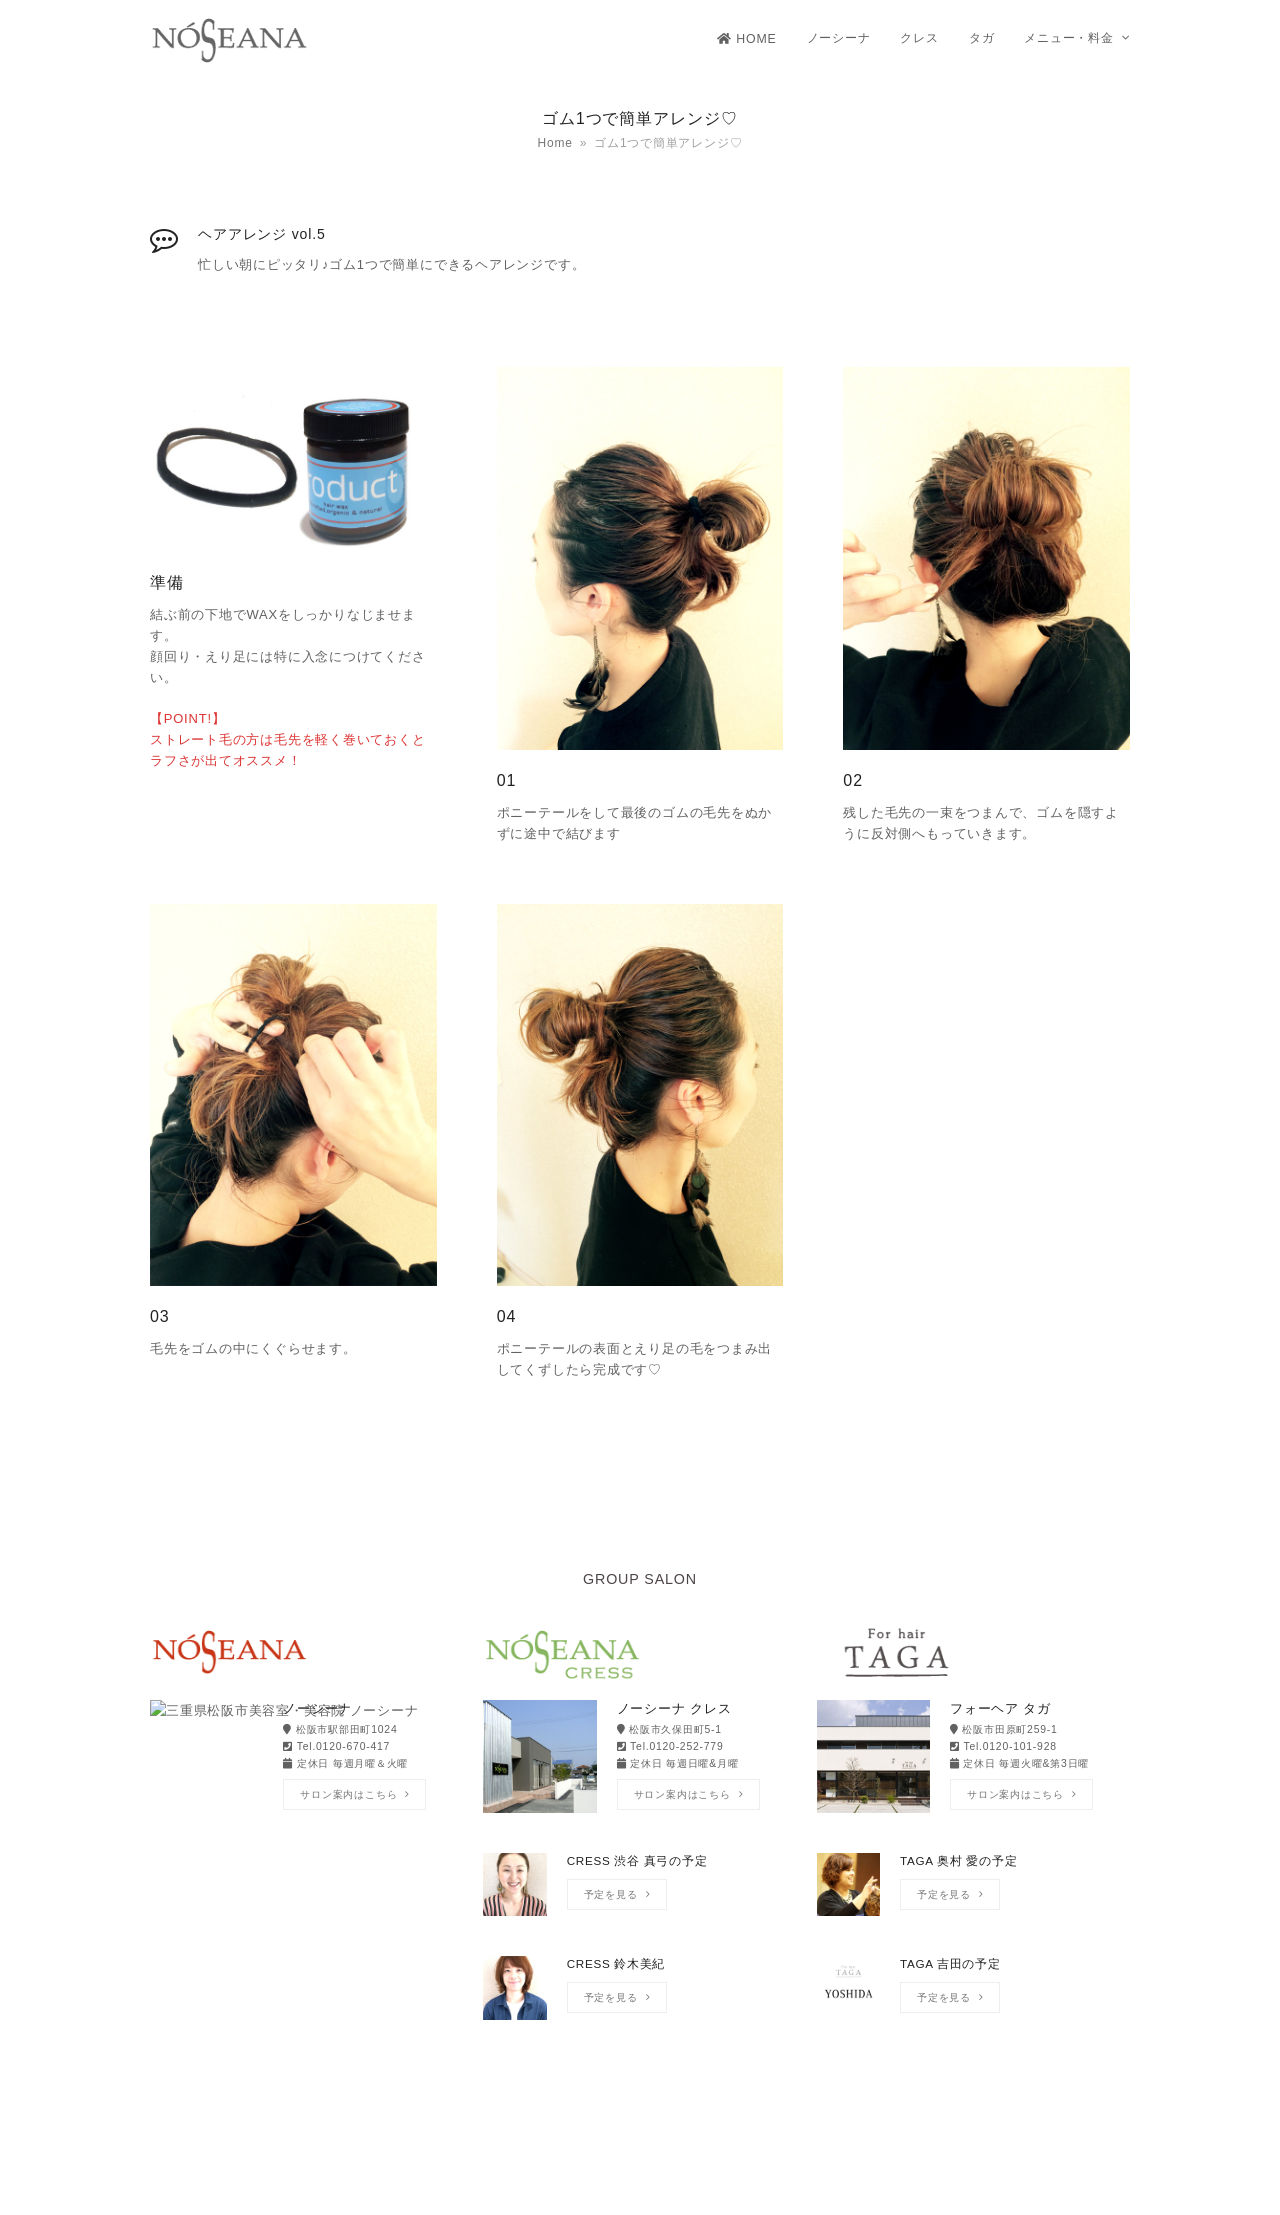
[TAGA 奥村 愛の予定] (973, 1894)
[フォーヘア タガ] (973, 1758)
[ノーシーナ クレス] (639, 1758)
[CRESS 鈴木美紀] (639, 1997)
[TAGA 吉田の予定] (973, 1997)
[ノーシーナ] (306, 1758)
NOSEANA (581, 2184)
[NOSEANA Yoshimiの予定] (306, 1894)
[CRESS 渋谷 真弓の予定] (639, 1894)
